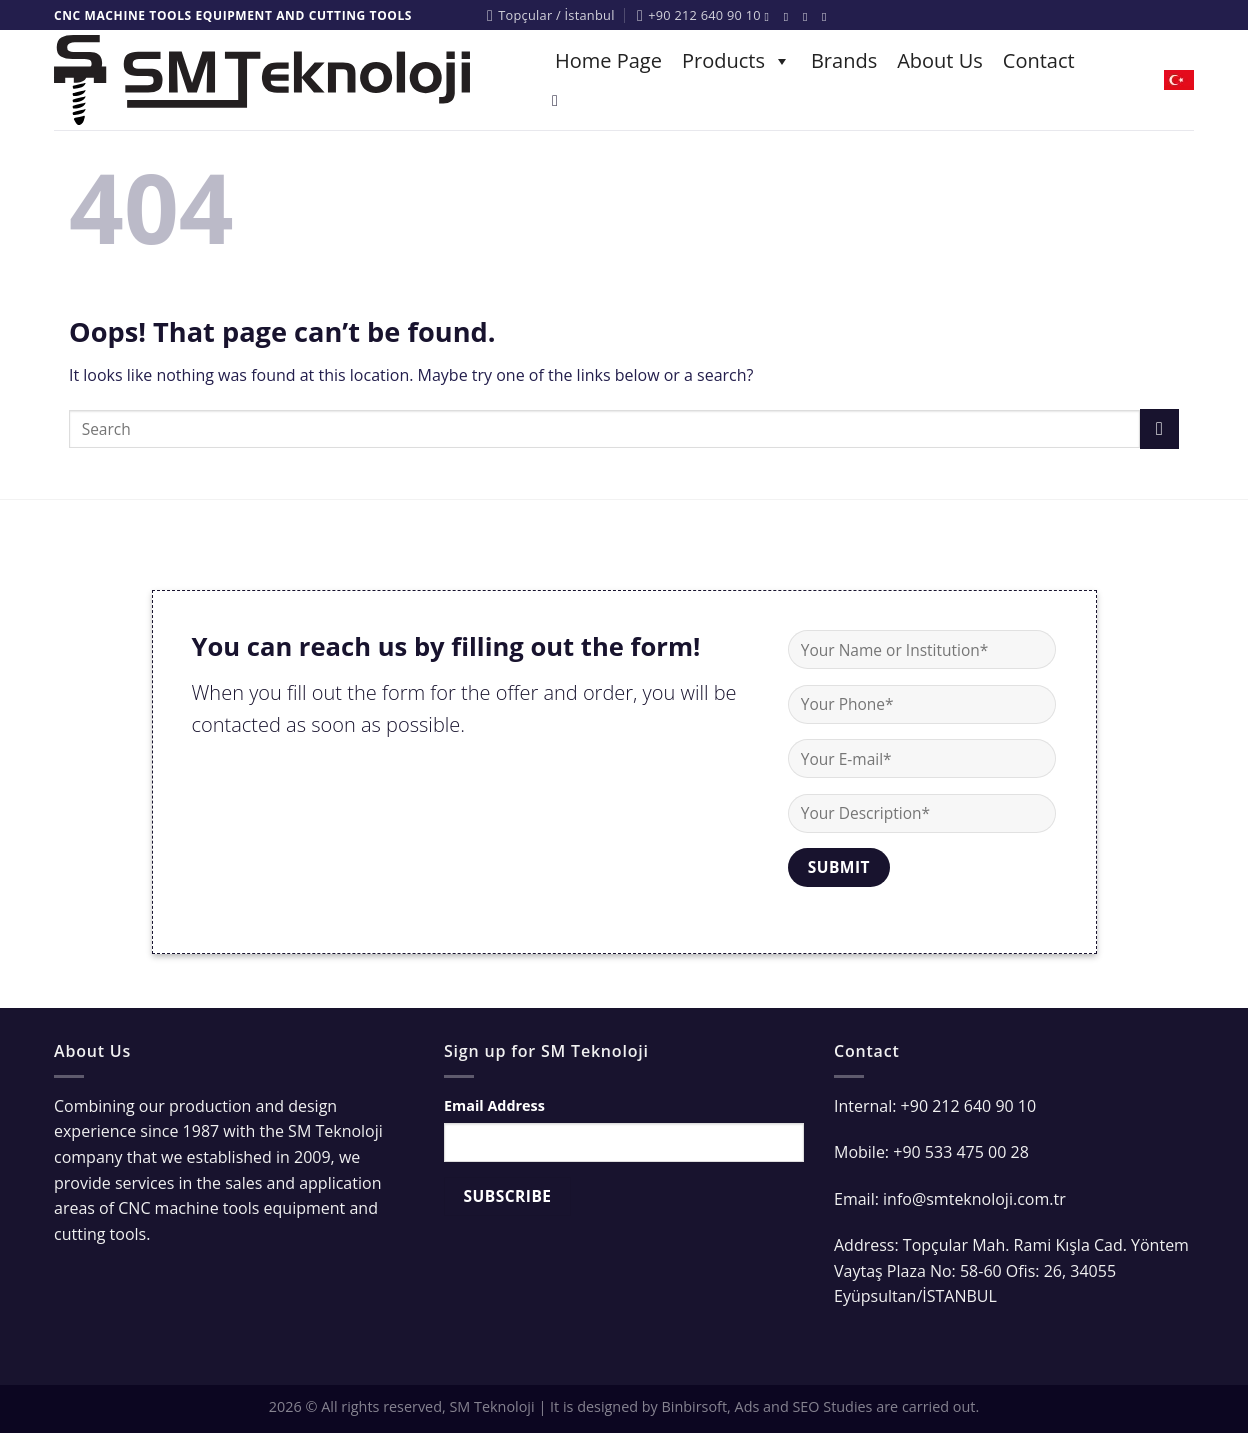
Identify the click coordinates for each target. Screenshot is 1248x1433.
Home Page (608, 60)
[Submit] (1159, 428)
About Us (940, 60)
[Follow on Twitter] (809, 17)
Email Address (494, 1105)
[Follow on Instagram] (790, 17)
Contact (1039, 60)
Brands (844, 60)
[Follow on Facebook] (771, 17)
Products (736, 60)
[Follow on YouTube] (828, 17)
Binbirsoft (695, 1406)
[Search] (560, 100)
